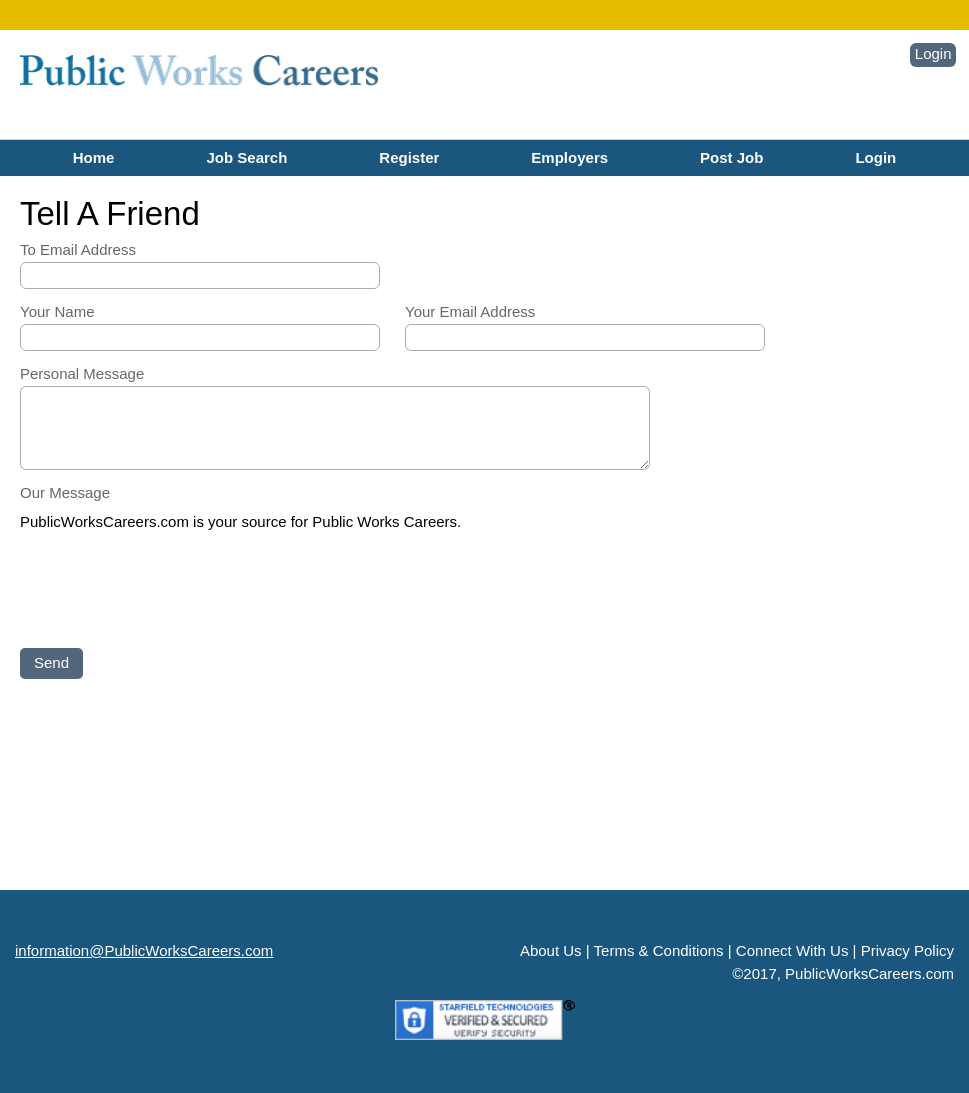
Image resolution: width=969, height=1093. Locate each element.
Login (933, 53)
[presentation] (172, 591)
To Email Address (78, 249)
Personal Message (82, 373)
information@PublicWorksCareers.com (144, 950)
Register (409, 157)
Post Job (731, 157)
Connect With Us (792, 950)
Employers (569, 157)
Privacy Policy (907, 950)
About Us (551, 950)
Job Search (246, 157)
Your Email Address (470, 311)
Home (94, 157)
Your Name (57, 311)
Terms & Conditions (659, 950)
